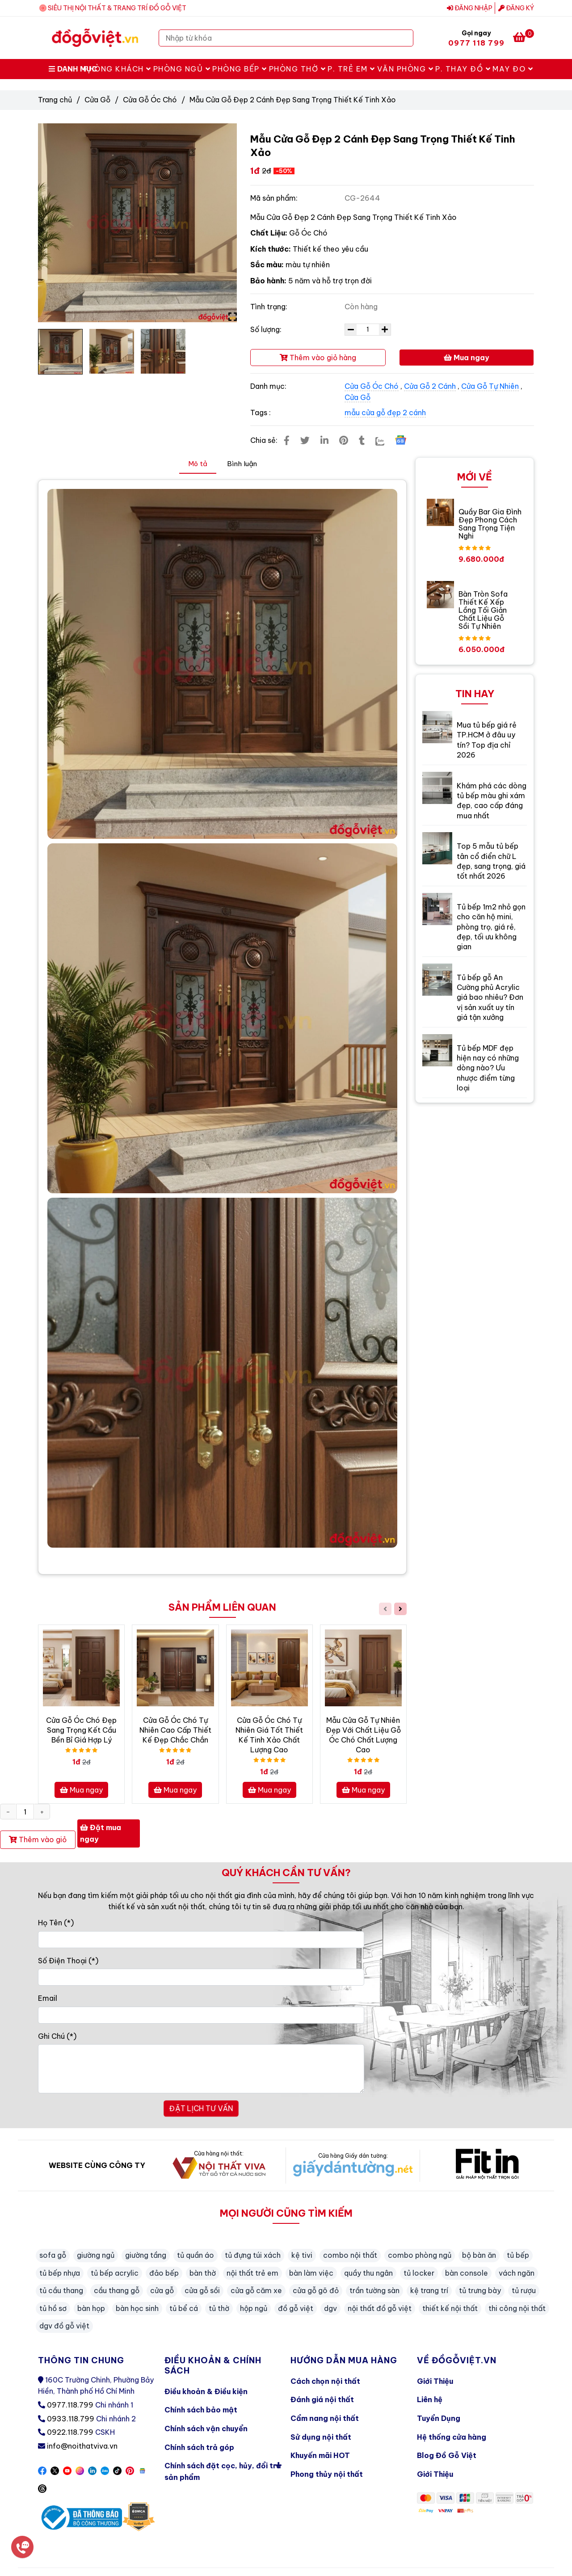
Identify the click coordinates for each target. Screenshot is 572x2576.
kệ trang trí (429, 2290)
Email (47, 1998)
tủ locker (419, 2273)
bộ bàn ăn (479, 2255)
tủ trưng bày (480, 2290)
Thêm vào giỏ (38, 1839)
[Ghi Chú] (201, 2068)
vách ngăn (516, 2273)
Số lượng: (266, 329)
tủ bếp (518, 2255)
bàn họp (91, 2308)
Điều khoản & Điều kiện (206, 2391)
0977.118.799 (70, 2404)
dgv (330, 2308)
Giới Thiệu (435, 2381)
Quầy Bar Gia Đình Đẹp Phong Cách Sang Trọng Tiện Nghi (490, 524)
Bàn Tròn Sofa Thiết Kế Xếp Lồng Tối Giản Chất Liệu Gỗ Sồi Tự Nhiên (483, 610)
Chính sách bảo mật (200, 2409)
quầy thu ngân (368, 2273)
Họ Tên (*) (56, 1922)
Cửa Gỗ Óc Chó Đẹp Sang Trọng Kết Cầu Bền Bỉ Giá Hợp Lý (81, 1730)
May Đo (512, 68)
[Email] (201, 2015)
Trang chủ (55, 99)
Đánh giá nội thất (322, 2399)
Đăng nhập (469, 8)
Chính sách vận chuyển (206, 2428)
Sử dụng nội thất (320, 2437)
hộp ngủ (253, 2308)
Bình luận (242, 463)
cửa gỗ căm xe (256, 2290)
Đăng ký (516, 8)
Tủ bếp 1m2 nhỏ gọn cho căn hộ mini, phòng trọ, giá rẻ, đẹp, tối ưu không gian (491, 926)
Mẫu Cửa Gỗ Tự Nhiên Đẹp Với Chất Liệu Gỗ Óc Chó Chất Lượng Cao (363, 1735)
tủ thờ (219, 2308)
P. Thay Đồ (463, 68)
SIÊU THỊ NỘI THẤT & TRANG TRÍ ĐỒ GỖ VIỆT (117, 8)
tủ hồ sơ (53, 2308)
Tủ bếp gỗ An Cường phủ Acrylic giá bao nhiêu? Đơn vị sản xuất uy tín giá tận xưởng (490, 997)
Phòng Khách (117, 68)
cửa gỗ (162, 2290)
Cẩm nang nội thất (324, 2418)
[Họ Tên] (201, 1939)
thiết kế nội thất (450, 2308)
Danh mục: (269, 386)
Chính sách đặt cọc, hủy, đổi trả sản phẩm (223, 2469)
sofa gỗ (52, 2255)
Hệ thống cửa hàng (451, 2437)
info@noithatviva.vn (82, 2445)
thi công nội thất (517, 2308)
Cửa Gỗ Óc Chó (150, 99)
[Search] (404, 38)
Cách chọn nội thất (325, 2381)
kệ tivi (301, 2255)
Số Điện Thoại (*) (68, 1960)
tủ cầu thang (61, 2290)
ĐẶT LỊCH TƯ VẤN (201, 2108)
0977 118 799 (476, 42)
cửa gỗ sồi (202, 2290)
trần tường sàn (374, 2290)
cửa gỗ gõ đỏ (316, 2290)
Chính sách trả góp (199, 2447)
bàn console (466, 2273)
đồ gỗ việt (295, 2308)
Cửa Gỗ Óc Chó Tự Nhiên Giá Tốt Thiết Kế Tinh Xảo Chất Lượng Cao (269, 1735)
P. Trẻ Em (351, 68)
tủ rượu (524, 2290)
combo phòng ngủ (419, 2255)
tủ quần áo (195, 2255)
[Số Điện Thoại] (201, 1977)
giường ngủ (95, 2255)
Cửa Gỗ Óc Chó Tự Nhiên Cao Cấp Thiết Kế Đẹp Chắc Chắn (175, 1730)
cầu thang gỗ (116, 2290)
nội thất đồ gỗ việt (380, 2308)
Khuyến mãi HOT (320, 2455)
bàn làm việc (311, 2273)
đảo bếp (164, 2273)
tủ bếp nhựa (59, 2273)
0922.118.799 (70, 2432)
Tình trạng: (269, 306)
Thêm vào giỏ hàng (318, 357)
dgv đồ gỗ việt (64, 2325)
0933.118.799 (70, 2418)
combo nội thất (350, 2255)
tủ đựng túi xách (253, 2255)
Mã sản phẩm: (274, 198)
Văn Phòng (405, 68)
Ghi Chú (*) (57, 2036)
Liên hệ (429, 2399)
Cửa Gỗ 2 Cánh (430, 386)
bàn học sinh (137, 2308)
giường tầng (145, 2255)
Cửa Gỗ (97, 99)
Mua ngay (466, 357)
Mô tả (197, 463)
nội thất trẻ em (252, 2273)
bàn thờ (202, 2273)
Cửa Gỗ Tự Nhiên (490, 386)
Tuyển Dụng (438, 2418)
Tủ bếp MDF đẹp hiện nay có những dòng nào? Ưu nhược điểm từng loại (488, 1068)
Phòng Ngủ (182, 68)
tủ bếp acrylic (115, 2273)
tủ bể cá (183, 2308)
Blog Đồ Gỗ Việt (446, 2455)
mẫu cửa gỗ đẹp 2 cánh (385, 412)
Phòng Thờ (297, 68)
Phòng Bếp (239, 68)
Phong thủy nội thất (326, 2474)
